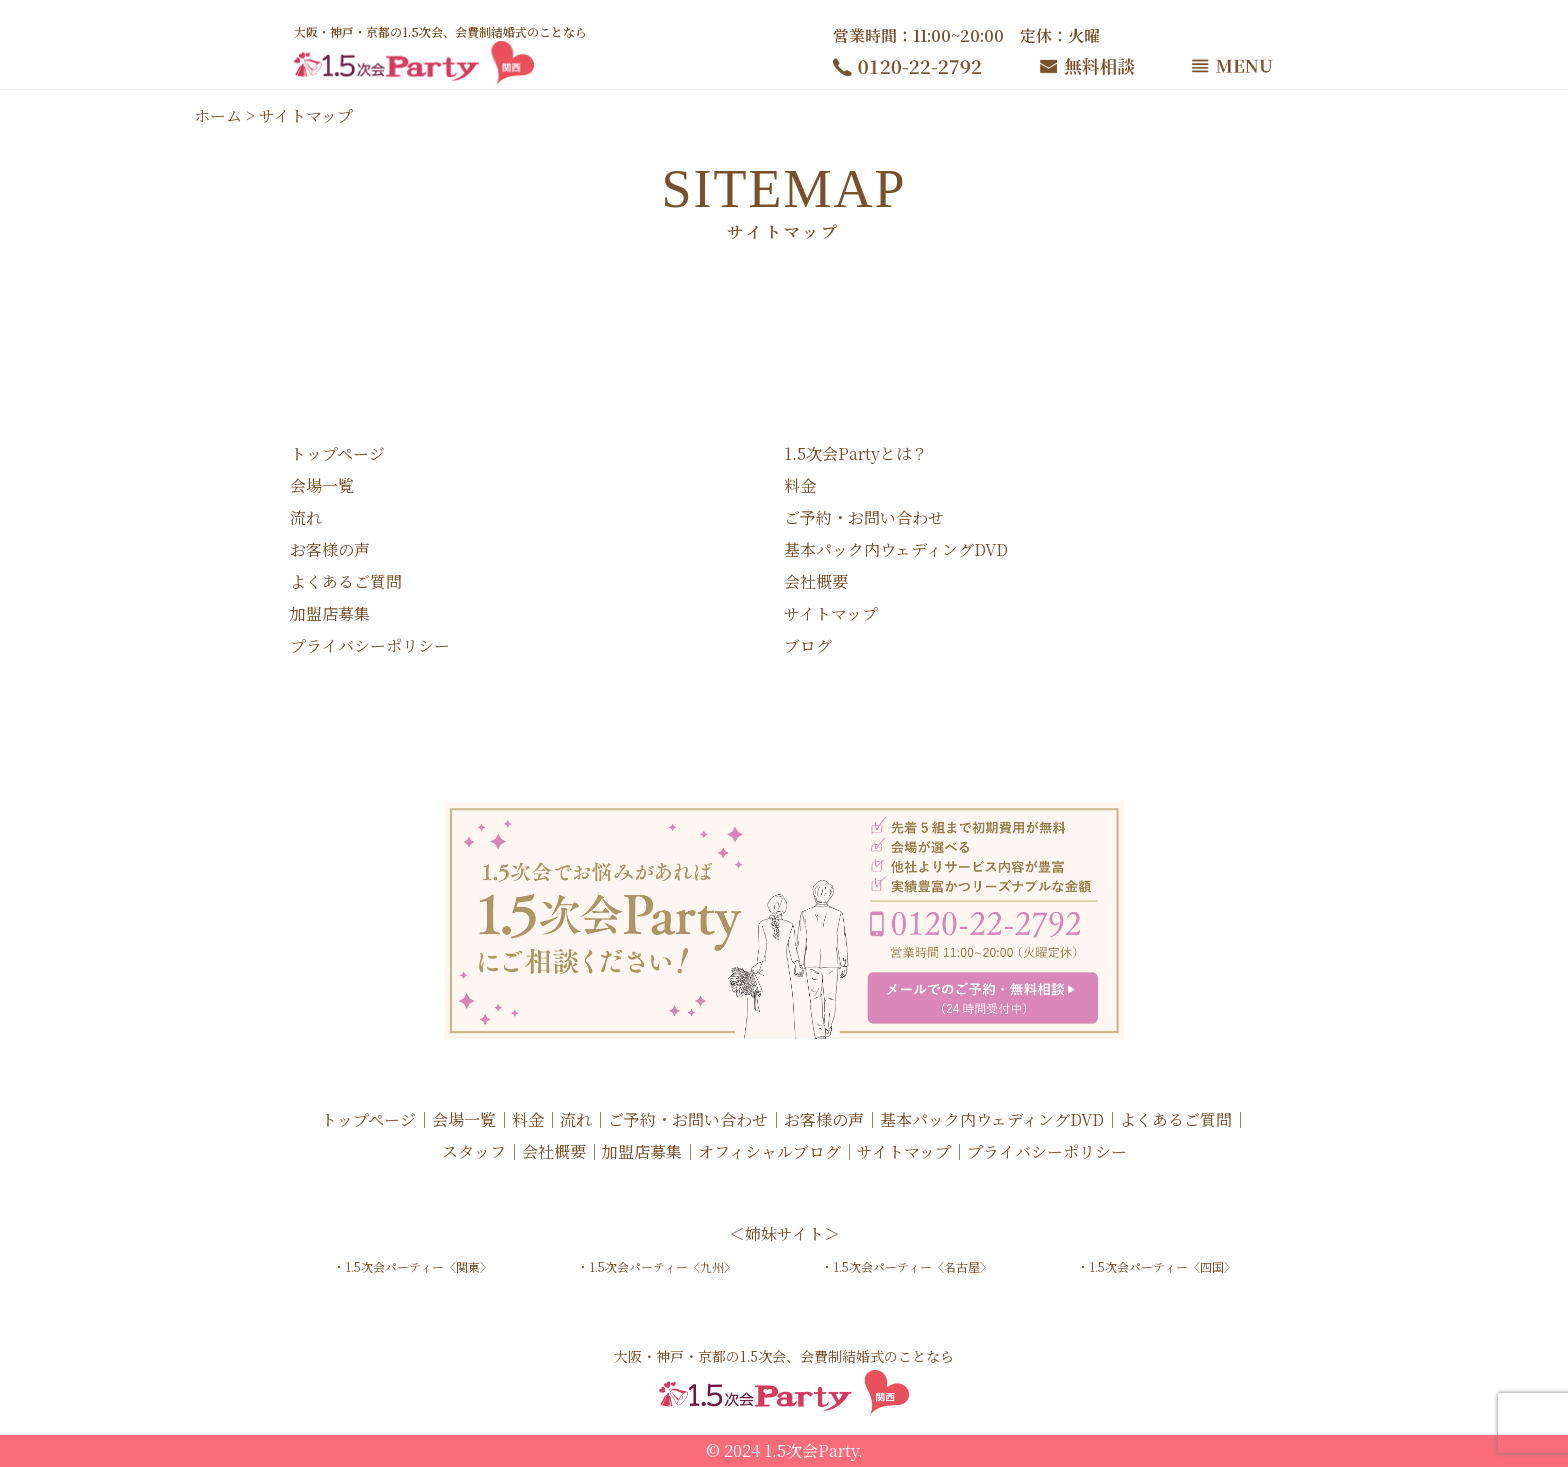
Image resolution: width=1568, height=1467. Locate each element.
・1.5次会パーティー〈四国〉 (1156, 1266)
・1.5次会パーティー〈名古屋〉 (906, 1266)
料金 (800, 485)
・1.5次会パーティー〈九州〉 (656, 1266)
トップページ (337, 453)
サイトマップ (831, 613)
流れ (306, 517)
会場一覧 (322, 485)
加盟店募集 (330, 613)
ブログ (808, 645)
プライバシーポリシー (370, 645)
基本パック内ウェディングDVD (896, 549)
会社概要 (816, 581)
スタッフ (474, 1151)
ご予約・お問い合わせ (864, 517)
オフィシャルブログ (769, 1151)
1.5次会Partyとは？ (856, 453)
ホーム (218, 115)
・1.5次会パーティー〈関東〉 (412, 1266)
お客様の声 (330, 549)
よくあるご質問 (346, 581)
